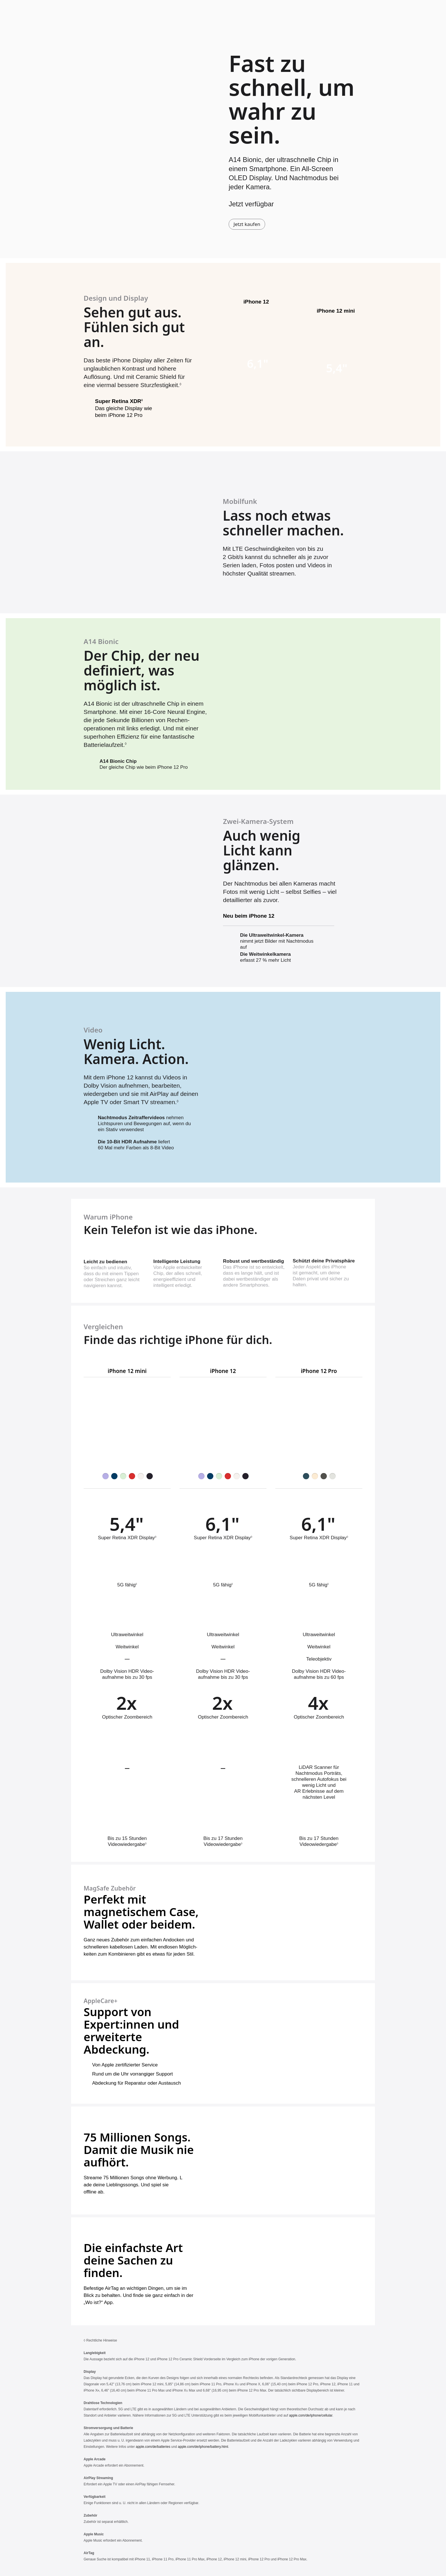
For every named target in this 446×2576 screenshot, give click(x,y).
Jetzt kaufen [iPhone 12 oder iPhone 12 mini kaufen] (247, 224)
